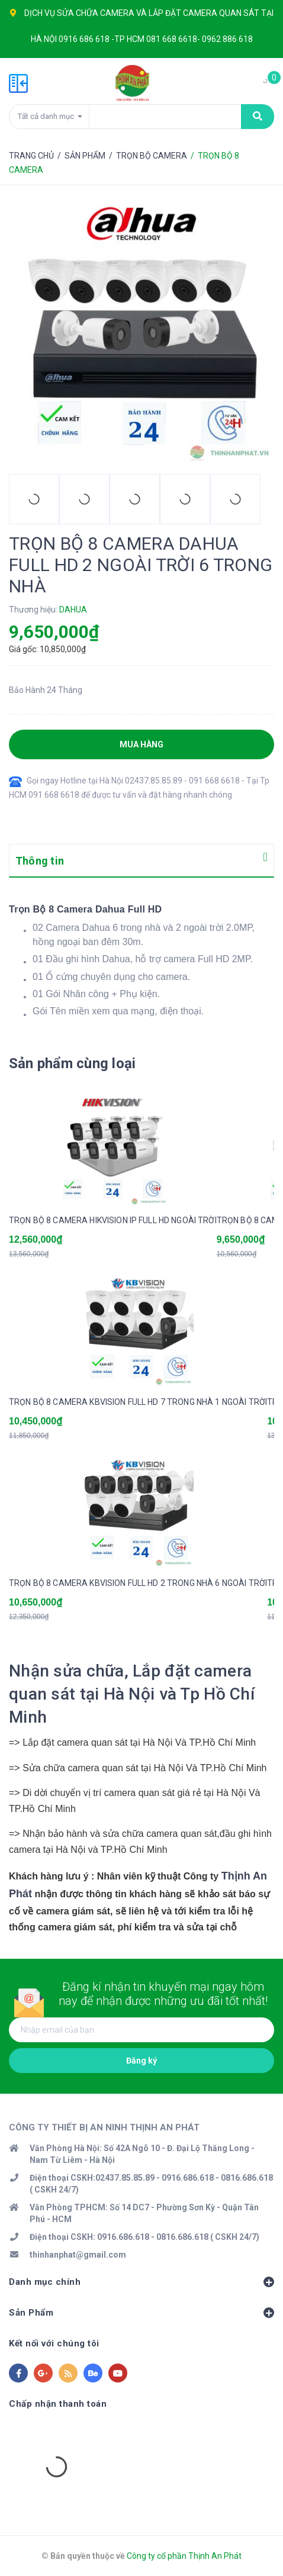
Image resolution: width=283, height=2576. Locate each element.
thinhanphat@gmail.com (78, 2254)
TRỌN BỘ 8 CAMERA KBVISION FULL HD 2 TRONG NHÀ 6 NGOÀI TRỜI (138, 1583)
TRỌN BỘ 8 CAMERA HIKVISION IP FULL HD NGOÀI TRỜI (113, 1220)
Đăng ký (141, 2060)
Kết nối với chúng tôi (54, 2343)
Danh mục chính (141, 2282)
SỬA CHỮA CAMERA (95, 13)
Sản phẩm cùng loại (72, 1063)
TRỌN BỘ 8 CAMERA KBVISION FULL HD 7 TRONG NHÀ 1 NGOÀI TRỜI (138, 1402)
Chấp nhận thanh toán (58, 2403)
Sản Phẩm (141, 2312)
